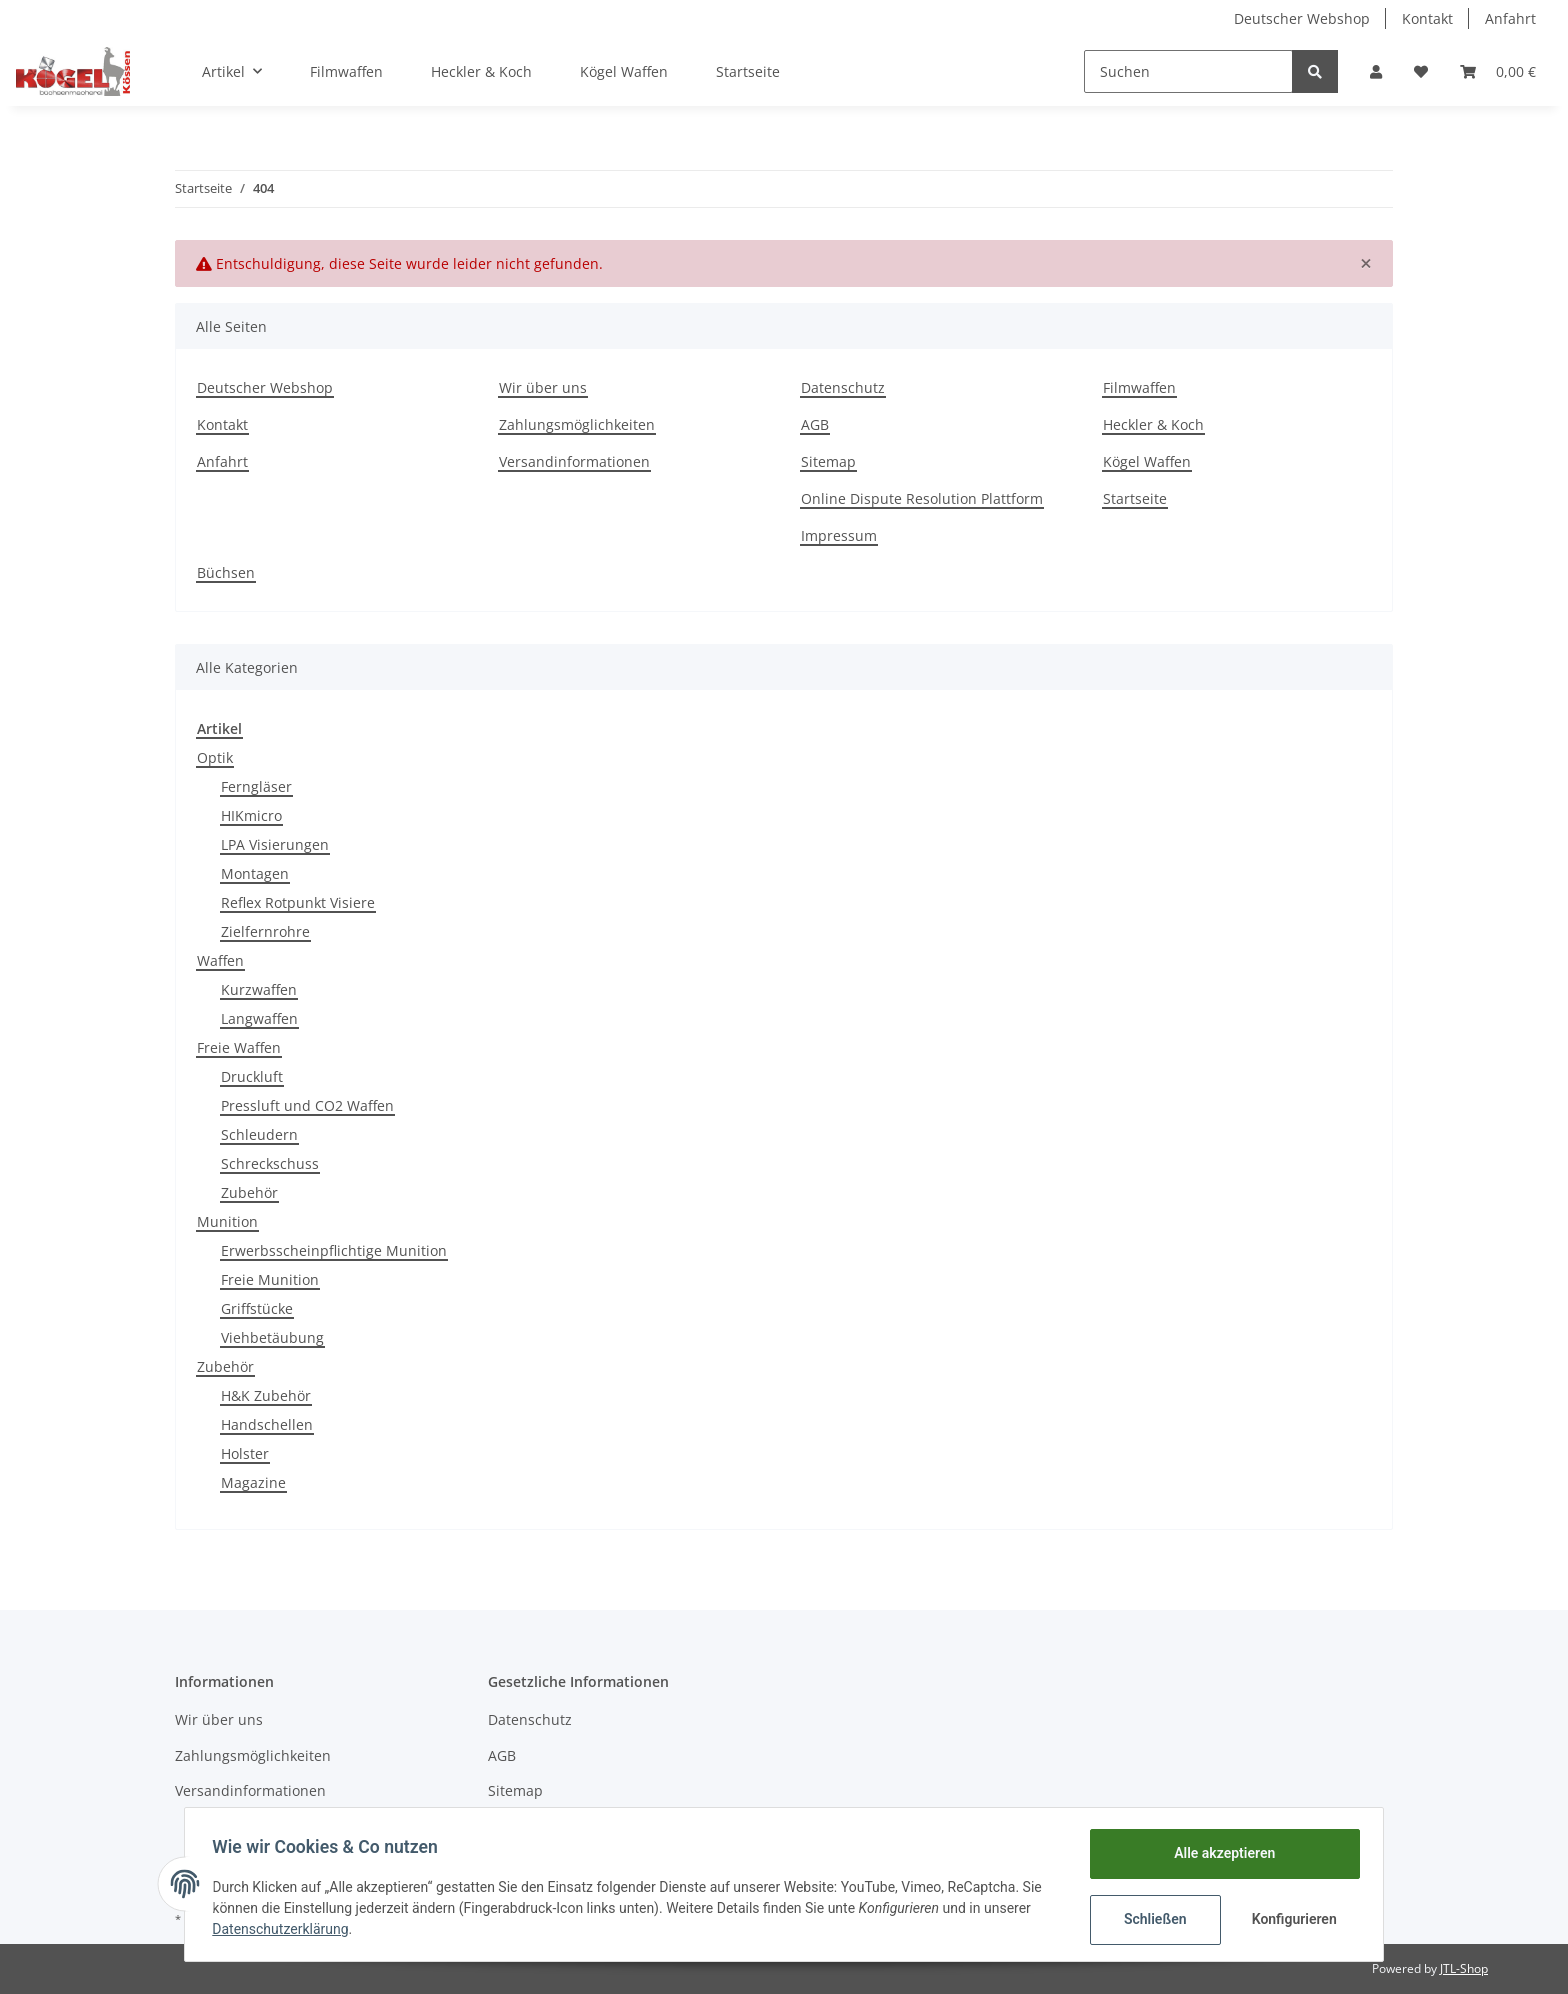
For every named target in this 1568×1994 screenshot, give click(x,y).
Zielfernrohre (265, 931)
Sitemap (828, 461)
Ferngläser (256, 786)
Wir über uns (543, 387)
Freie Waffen (239, 1047)
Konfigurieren (1291, 1919)
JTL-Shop (1464, 1968)
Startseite (748, 71)
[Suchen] (1188, 71)
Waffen (220, 960)
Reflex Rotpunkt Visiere (298, 902)
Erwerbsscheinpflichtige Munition (334, 1250)
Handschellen (267, 1424)
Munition (227, 1221)
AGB (815, 424)
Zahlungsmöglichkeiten (577, 424)
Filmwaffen (346, 71)
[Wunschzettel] (1421, 71)
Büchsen (226, 572)
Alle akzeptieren (1219, 1853)
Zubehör (249, 1192)
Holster (245, 1453)
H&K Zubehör (266, 1395)
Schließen (1150, 1919)
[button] (1376, 71)
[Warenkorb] (1498, 71)
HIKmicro (251, 815)
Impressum (839, 535)
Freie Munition (270, 1279)
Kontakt (1427, 18)
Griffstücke (257, 1308)
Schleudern (259, 1134)
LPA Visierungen (275, 844)
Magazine (253, 1482)
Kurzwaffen (259, 989)
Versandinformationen (574, 461)
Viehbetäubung (272, 1337)
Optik (215, 757)
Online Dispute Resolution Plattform (922, 498)
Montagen (255, 873)
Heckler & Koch (481, 71)
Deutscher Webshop (1302, 18)
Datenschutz (843, 387)
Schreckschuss (270, 1163)
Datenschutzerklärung (285, 1929)
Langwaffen (259, 1018)
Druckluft (252, 1076)
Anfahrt (1510, 18)
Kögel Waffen (624, 71)
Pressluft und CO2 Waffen (307, 1105)
